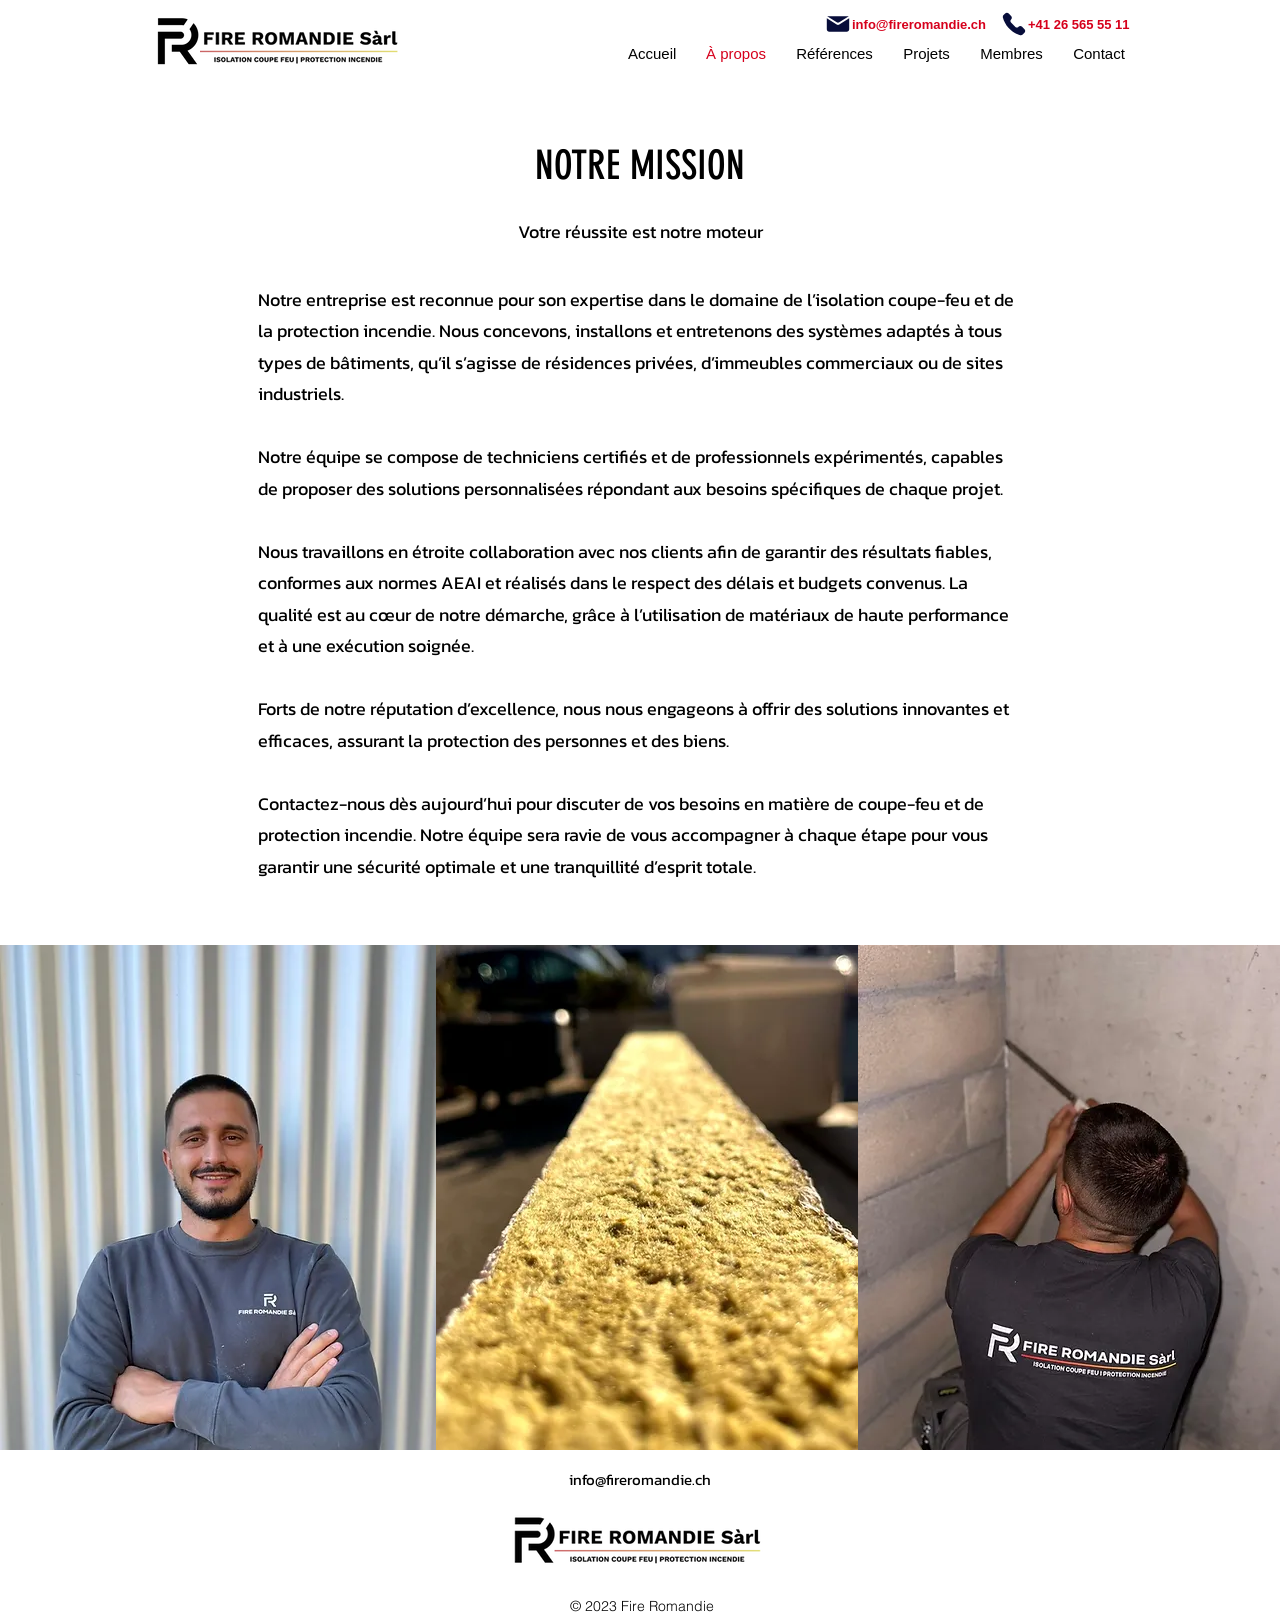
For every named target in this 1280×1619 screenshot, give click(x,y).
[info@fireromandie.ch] (908, 24)
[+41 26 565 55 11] (1065, 24)
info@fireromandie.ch (640, 1479)
